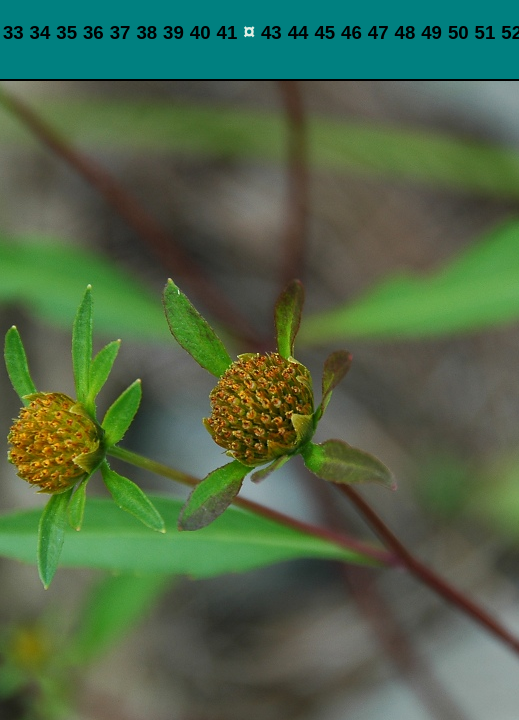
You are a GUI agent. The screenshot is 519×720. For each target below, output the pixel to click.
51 (485, 32)
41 (227, 32)
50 (458, 32)
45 (324, 32)
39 (173, 32)
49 (431, 32)
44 (298, 32)
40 (200, 32)
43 (271, 32)
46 (351, 32)
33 (13, 32)
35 (66, 32)
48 (405, 32)
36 (93, 32)
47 (378, 32)
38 (146, 32)
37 (120, 32)
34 (40, 32)
